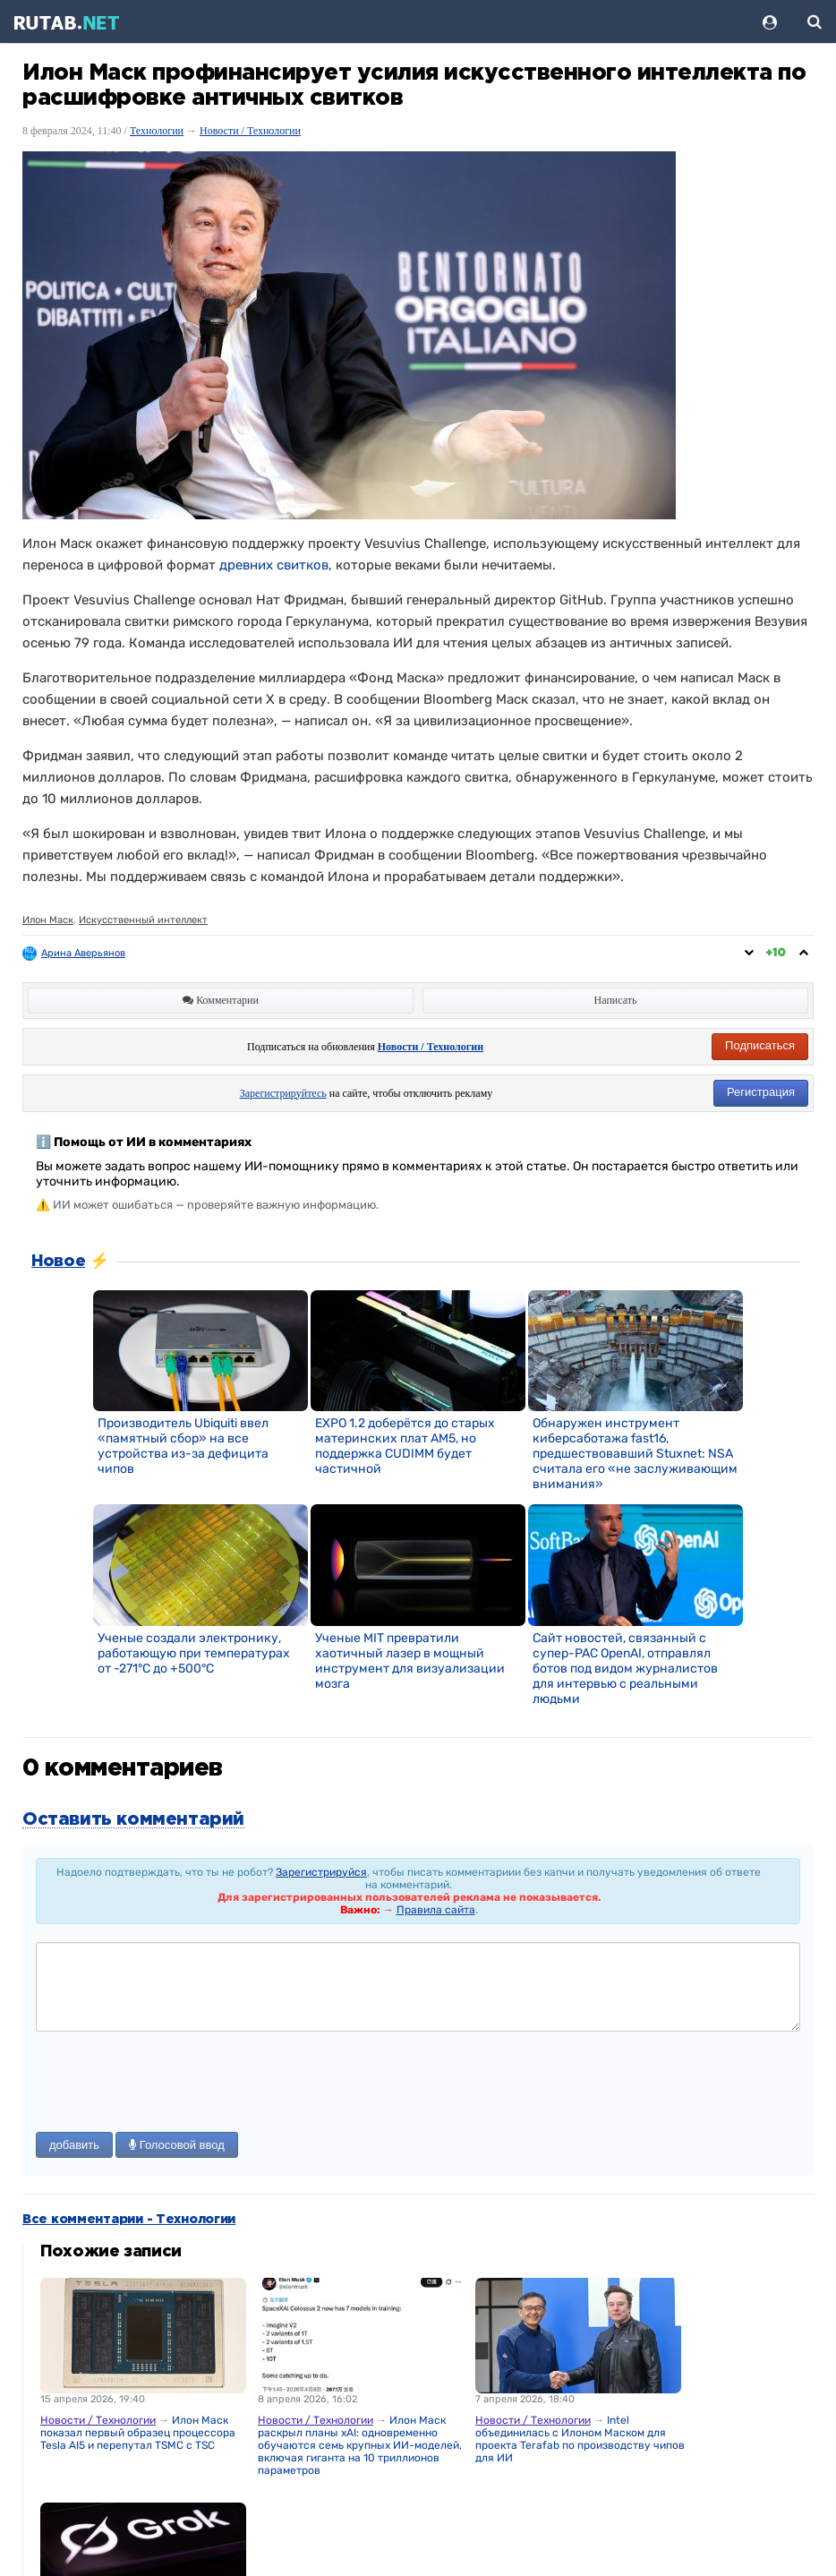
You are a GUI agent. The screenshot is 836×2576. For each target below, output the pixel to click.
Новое (58, 1261)
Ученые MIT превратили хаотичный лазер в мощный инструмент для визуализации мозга (410, 1660)
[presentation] (172, 2083)
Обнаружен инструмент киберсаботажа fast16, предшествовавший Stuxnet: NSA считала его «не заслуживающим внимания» (635, 1454)
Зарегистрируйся (321, 1872)
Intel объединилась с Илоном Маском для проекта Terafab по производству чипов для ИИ (580, 2439)
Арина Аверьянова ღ (91, 953)
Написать (615, 1000)
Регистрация (761, 1092)
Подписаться (760, 1045)
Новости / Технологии (250, 130)
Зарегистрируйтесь (283, 1093)
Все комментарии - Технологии (128, 2219)
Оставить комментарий (133, 1819)
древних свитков (273, 565)
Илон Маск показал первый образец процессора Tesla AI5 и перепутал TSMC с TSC (137, 2433)
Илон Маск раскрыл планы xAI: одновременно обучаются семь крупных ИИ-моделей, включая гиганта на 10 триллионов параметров (360, 2445)
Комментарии (221, 1000)
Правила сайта (436, 1910)
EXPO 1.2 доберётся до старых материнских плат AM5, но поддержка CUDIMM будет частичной (405, 1446)
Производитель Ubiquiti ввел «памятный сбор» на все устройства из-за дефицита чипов (183, 1446)
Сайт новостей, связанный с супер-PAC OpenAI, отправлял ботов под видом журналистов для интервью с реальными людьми (625, 1668)
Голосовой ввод (177, 2145)
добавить (74, 2145)
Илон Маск (47, 920)
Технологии (156, 130)
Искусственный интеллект (143, 920)
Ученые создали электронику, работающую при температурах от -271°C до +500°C (194, 1653)
